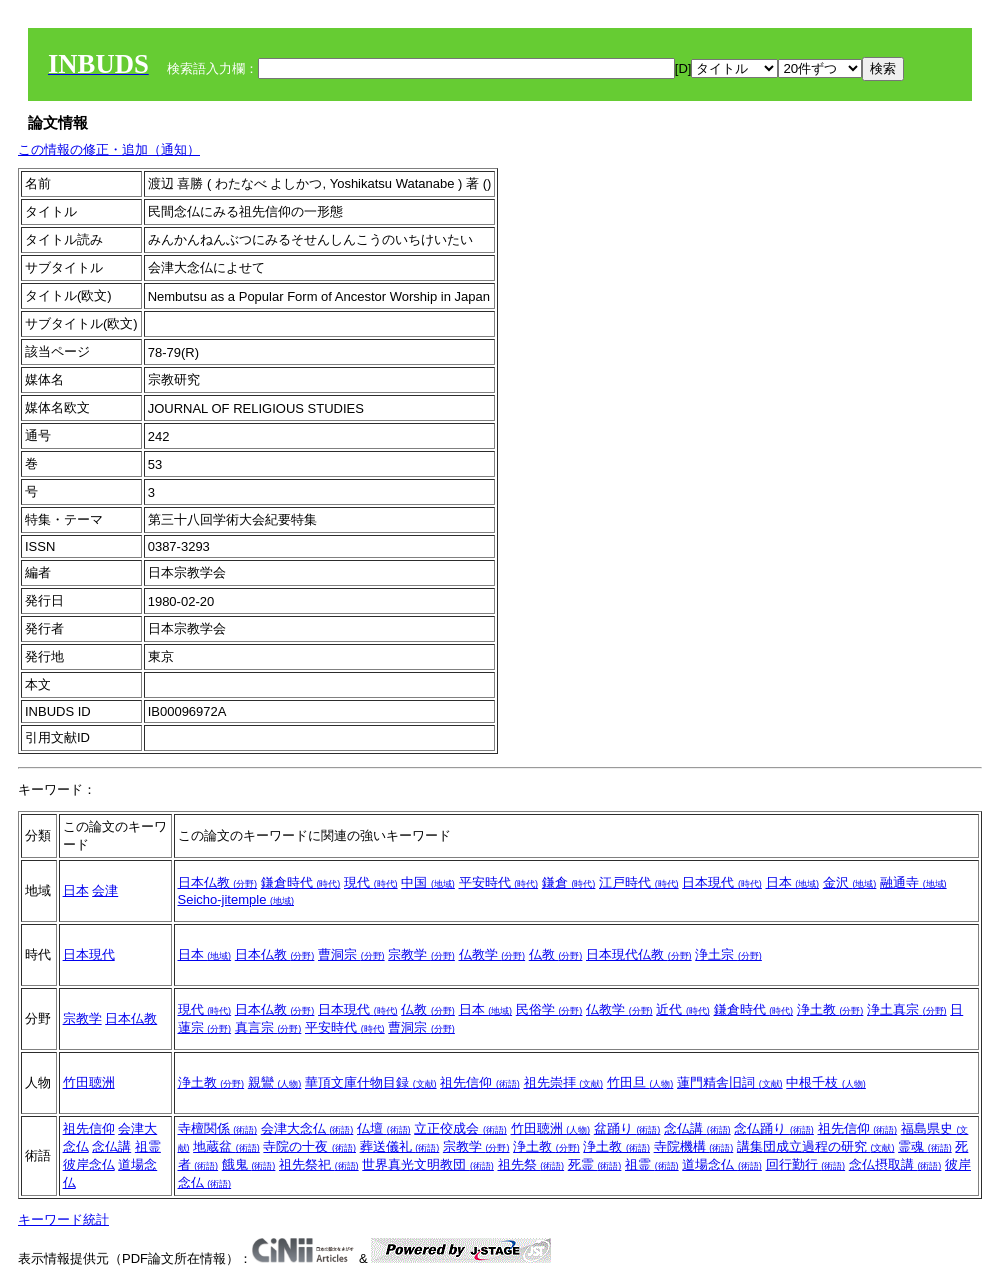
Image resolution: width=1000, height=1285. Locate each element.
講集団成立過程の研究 (816, 1146)
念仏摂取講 (895, 1164)
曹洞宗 (351, 954)
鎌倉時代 (301, 882)
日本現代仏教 (639, 954)
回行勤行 (806, 1164)
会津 (105, 890)
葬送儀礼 (400, 1146)
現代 (371, 882)
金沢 (850, 882)
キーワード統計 (63, 1219)
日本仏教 (218, 882)
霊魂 (925, 1146)
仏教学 (492, 954)
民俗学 (549, 1009)
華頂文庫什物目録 (371, 1082)
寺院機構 (694, 1146)
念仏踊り (774, 1128)
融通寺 (913, 882)
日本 (76, 890)
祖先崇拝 (564, 1082)
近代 (683, 1009)
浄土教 (830, 1009)
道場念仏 (722, 1164)
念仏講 (111, 1146)
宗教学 (421, 954)
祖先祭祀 (319, 1164)
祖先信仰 (480, 1082)
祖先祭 (531, 1164)
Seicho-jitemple (236, 899)
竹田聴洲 (89, 1082)
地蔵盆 (226, 1146)
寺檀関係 (218, 1128)
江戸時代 (639, 882)
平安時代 (499, 882)
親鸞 (275, 1082)
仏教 (556, 954)
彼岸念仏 (89, 1164)
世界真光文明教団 (428, 1164)
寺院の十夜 (309, 1146)
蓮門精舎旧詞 (730, 1082)
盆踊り (627, 1128)
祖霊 (148, 1146)
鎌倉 (569, 882)
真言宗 (268, 1027)
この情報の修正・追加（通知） (109, 149)
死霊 (595, 1164)
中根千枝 (826, 1082)
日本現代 (722, 882)
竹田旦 (640, 1082)
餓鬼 (249, 1164)
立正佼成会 (460, 1128)
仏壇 (384, 1128)
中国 (428, 882)
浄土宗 (728, 954)
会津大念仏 (307, 1128)
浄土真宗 (907, 1009)
